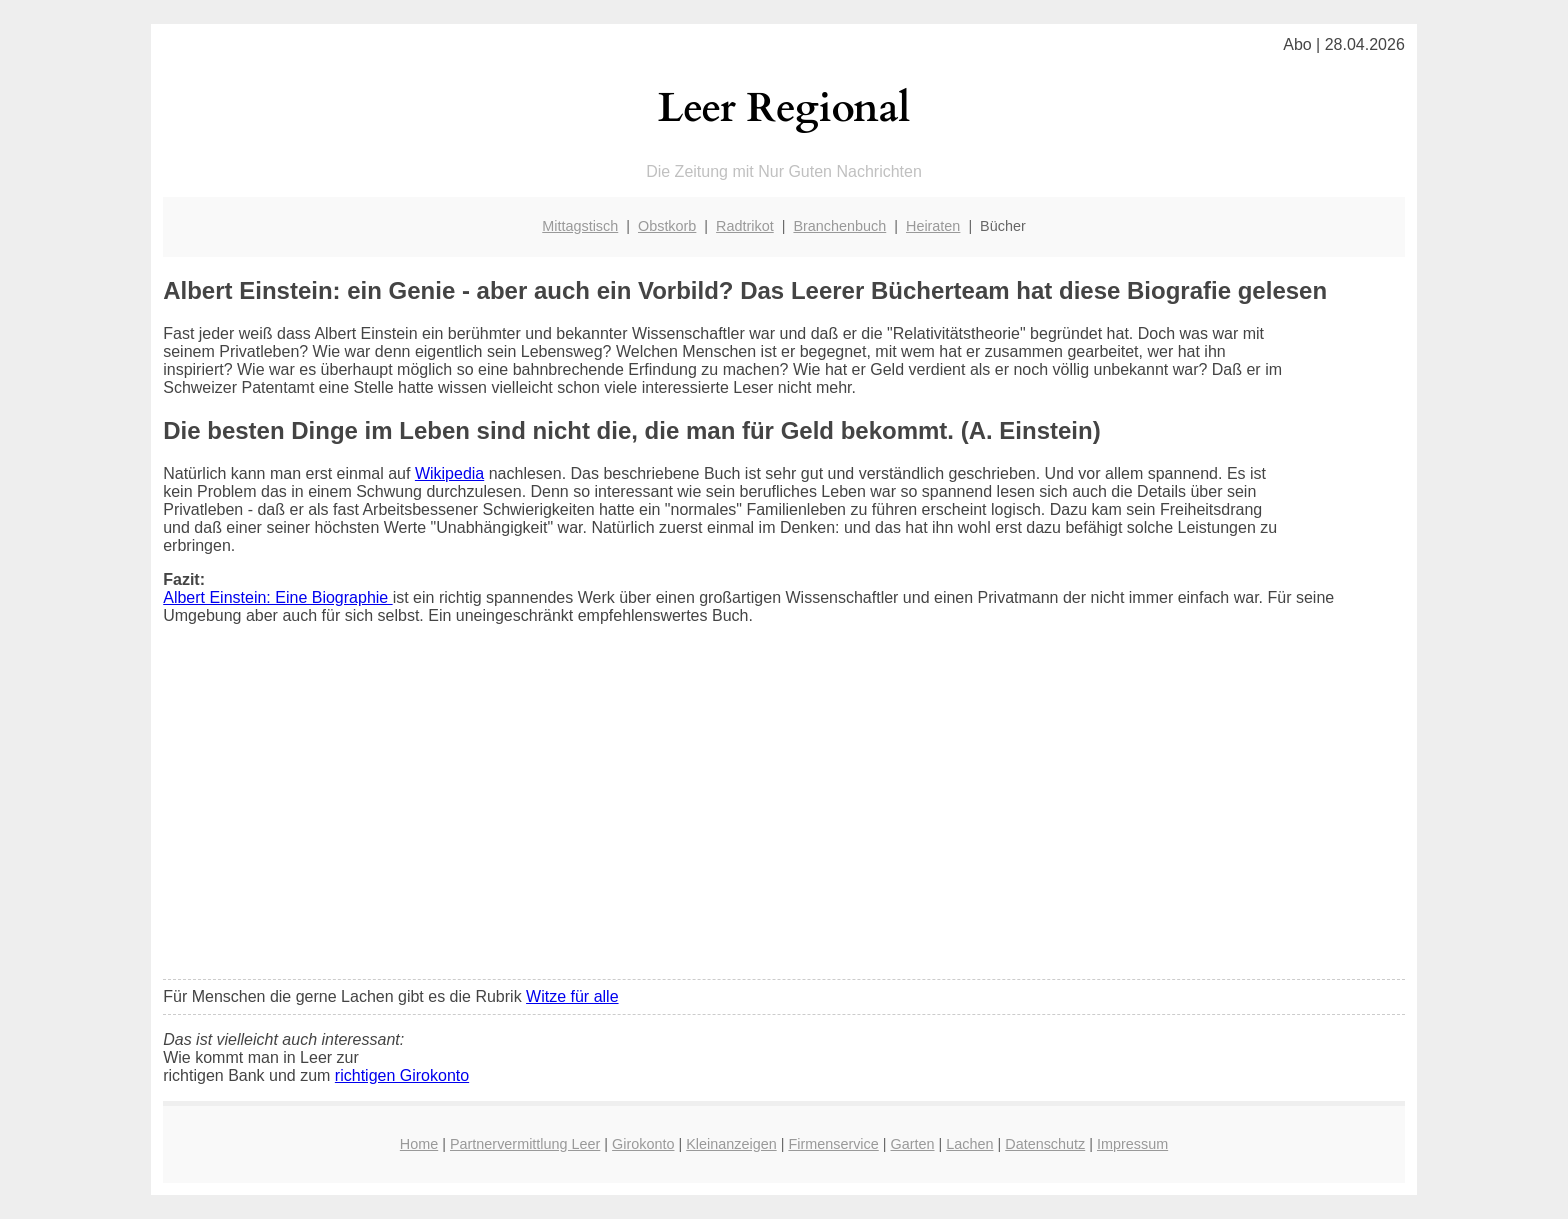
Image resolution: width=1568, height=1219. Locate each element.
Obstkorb (667, 226)
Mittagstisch (580, 226)
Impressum (1132, 1144)
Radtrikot (745, 226)
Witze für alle (572, 996)
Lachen (969, 1144)
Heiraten (933, 226)
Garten (913, 1144)
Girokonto (643, 1144)
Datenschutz (1045, 1144)
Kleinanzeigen (731, 1144)
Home (419, 1144)
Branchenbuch (839, 226)
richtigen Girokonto (402, 1075)
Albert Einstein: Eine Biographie (277, 597)
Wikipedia (449, 473)
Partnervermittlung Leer (525, 1144)
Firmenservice (833, 1144)
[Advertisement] (784, 815)
